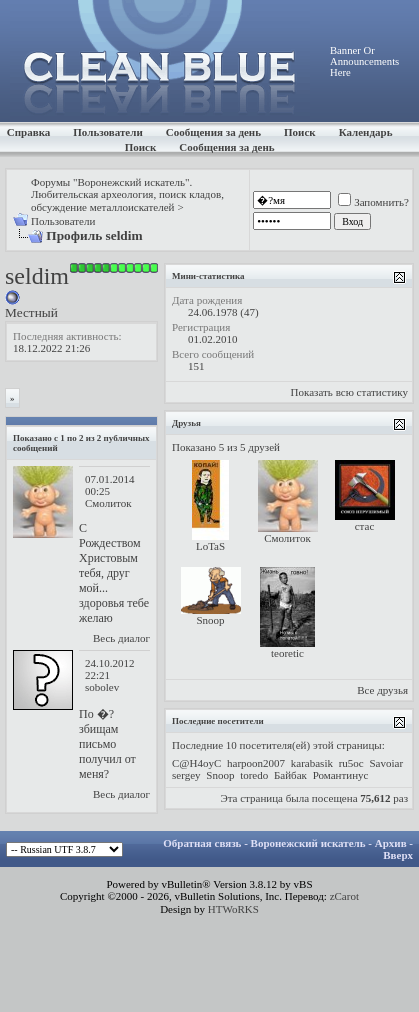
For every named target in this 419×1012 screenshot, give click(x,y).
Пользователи (107, 132)
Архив (391, 843)
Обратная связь (202, 843)
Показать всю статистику (349, 392)
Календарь (366, 132)
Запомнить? (373, 202)
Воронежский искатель (308, 843)
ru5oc (351, 763)
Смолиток (108, 503)
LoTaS (210, 546)
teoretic (287, 653)
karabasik (312, 763)
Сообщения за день (213, 132)
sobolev (102, 687)
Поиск (300, 132)
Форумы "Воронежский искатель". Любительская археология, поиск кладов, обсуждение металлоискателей (127, 194)
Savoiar (387, 763)
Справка (29, 132)
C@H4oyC (196, 763)
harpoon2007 (256, 763)
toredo (254, 775)
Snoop (210, 620)
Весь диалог (121, 638)
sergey (186, 775)
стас (365, 526)
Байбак (290, 775)
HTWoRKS (233, 909)
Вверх (398, 855)
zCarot (344, 896)
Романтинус (341, 775)
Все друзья (382, 690)
